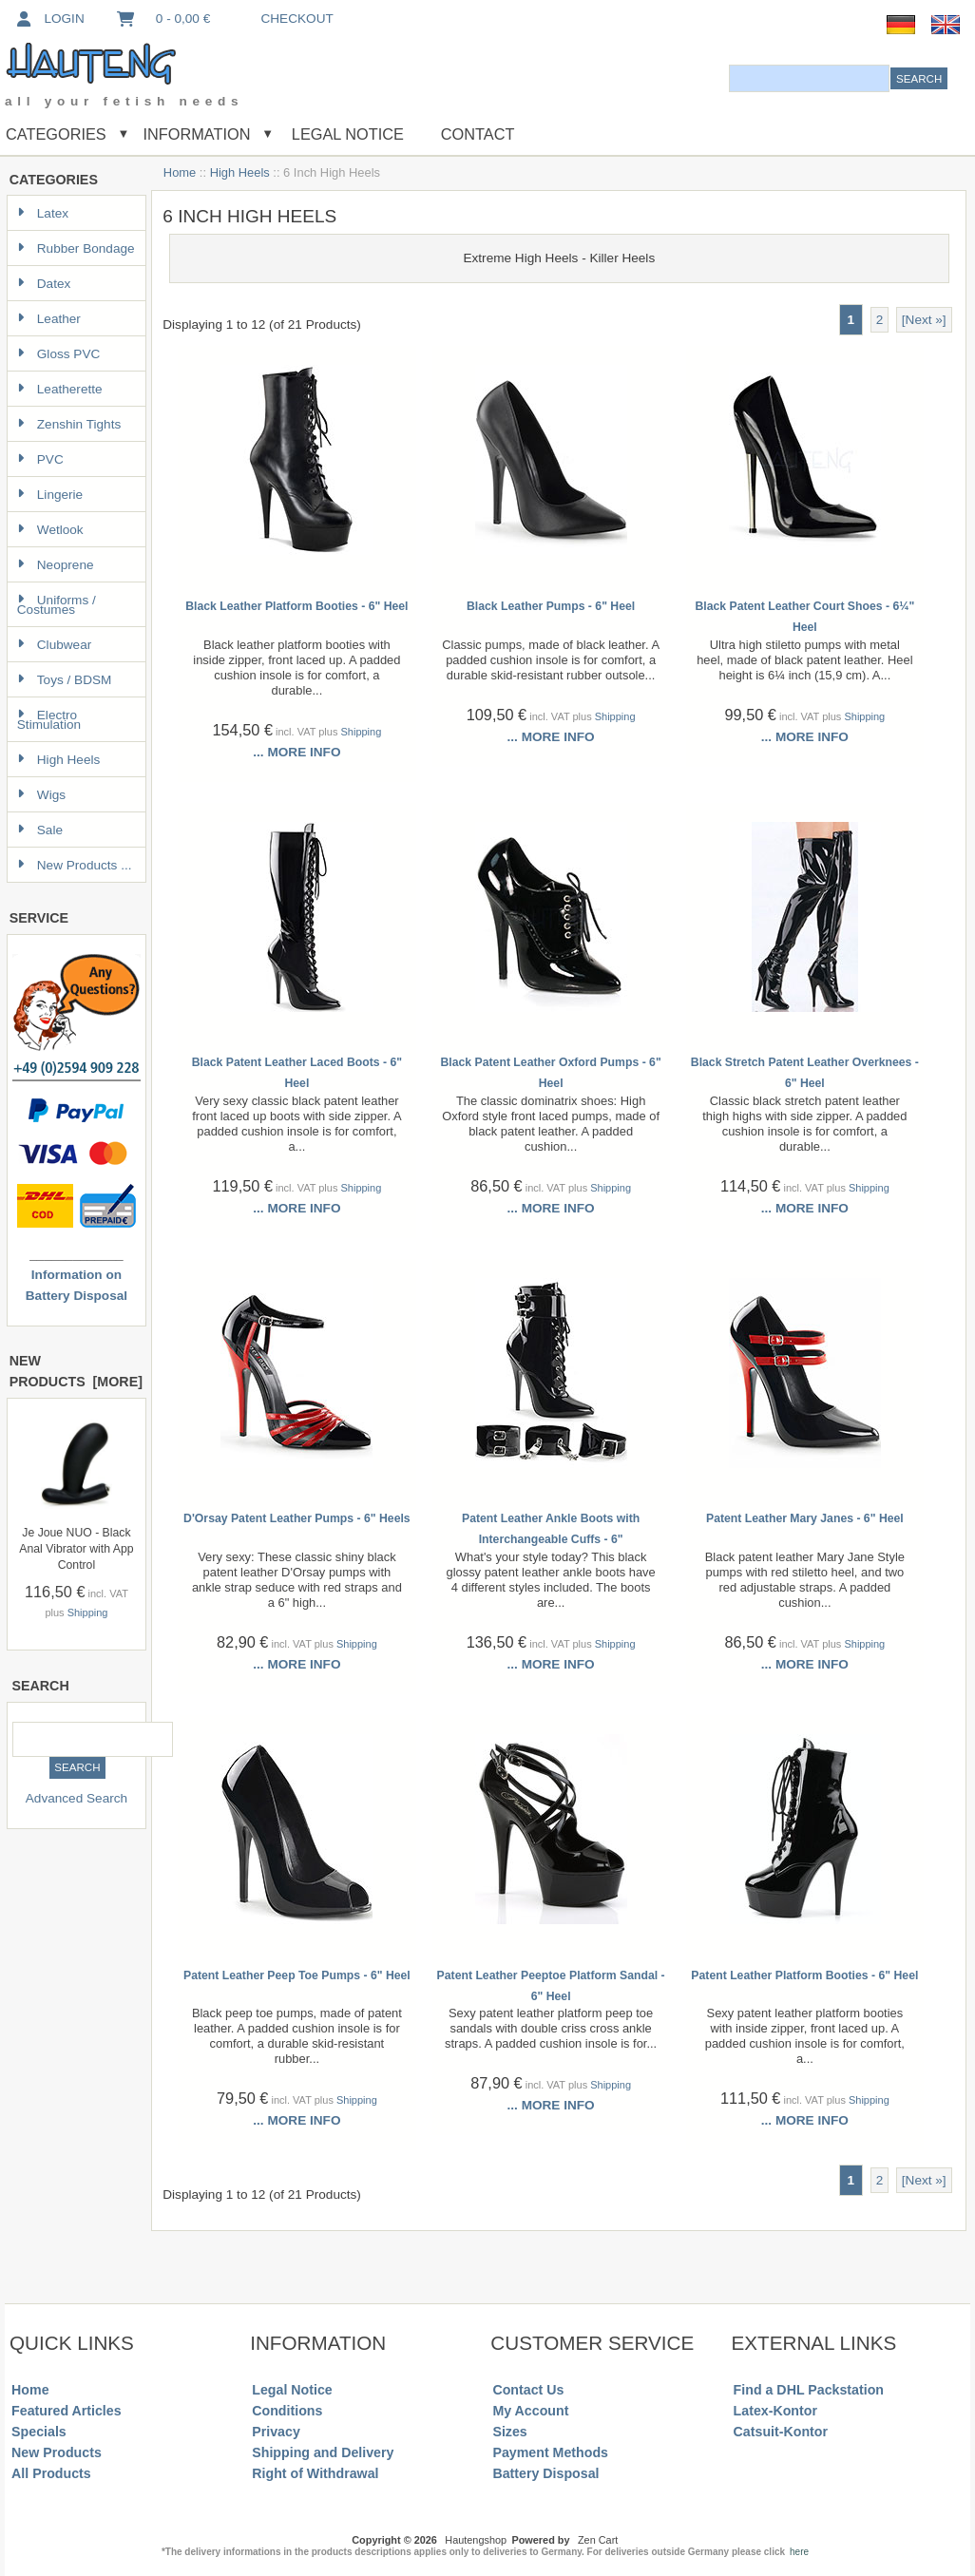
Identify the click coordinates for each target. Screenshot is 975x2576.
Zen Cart (598, 2540)
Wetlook (50, 530)
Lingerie (50, 494)
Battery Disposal (545, 2473)
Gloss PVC (58, 354)
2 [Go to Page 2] (880, 320)
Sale (40, 830)
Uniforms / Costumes (56, 605)
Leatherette (60, 389)
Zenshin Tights (69, 424)
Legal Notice (345, 134)
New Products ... (74, 865)
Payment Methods (550, 2452)
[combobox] (809, 78)
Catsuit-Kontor (781, 2431)
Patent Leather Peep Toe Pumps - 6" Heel (297, 1975)
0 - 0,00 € (162, 18)
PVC (40, 459)
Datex (44, 284)
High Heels (240, 172)
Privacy (276, 2431)
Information (197, 134)
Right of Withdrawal (315, 2473)
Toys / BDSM (64, 680)
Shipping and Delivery (322, 2452)
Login (49, 18)
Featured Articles (66, 2410)
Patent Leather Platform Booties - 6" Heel (804, 1975)
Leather (49, 319)
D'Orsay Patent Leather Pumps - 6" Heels (297, 1518)
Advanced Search (76, 1798)
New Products (56, 2452)
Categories (56, 134)
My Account (530, 2410)
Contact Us (528, 2389)
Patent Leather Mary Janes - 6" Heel (805, 1518)
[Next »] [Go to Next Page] (924, 320)
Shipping (87, 1612)
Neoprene (55, 565)
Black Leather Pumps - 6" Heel (551, 606)
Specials (39, 2431)
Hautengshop (476, 2540)
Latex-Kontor (775, 2410)
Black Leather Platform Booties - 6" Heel (296, 606)
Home (179, 172)
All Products (51, 2473)
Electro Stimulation (49, 720)
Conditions (287, 2410)
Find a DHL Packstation (809, 2389)
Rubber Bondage (76, 248)
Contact (478, 134)
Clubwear (54, 645)
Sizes (509, 2431)
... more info (296, 752)
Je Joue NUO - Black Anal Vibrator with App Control (76, 1549)
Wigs (41, 795)
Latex (42, 213)
